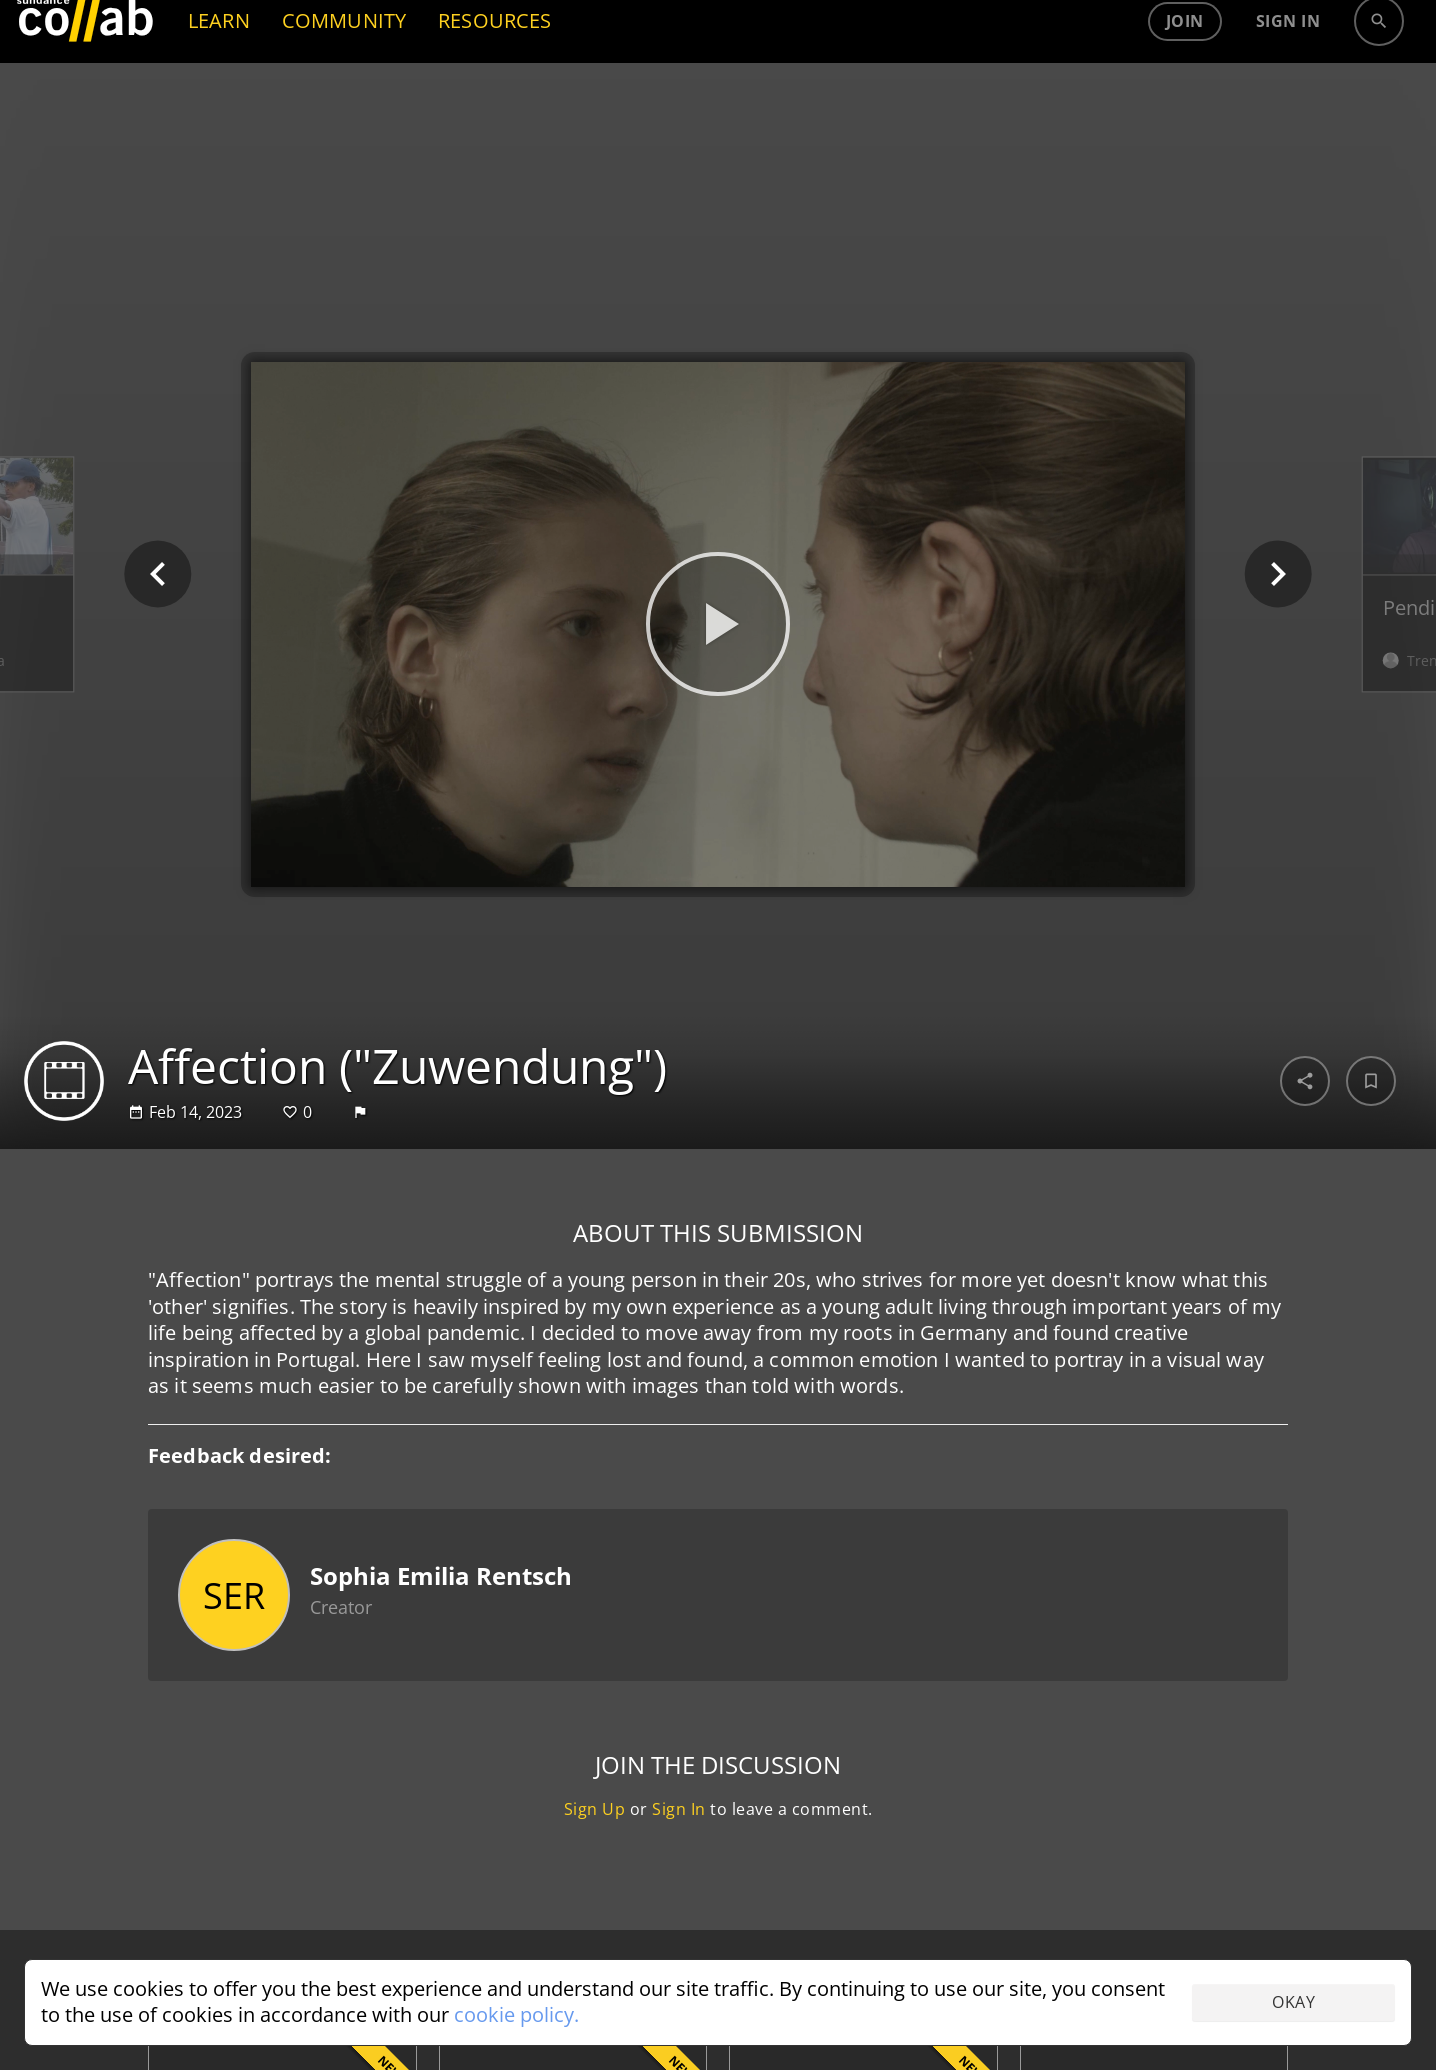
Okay (1293, 2002)
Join (1185, 86)
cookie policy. (516, 2014)
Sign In (679, 1809)
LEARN (219, 85)
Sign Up (595, 1809)
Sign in (1288, 86)
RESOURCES (494, 85)
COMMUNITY (344, 85)
